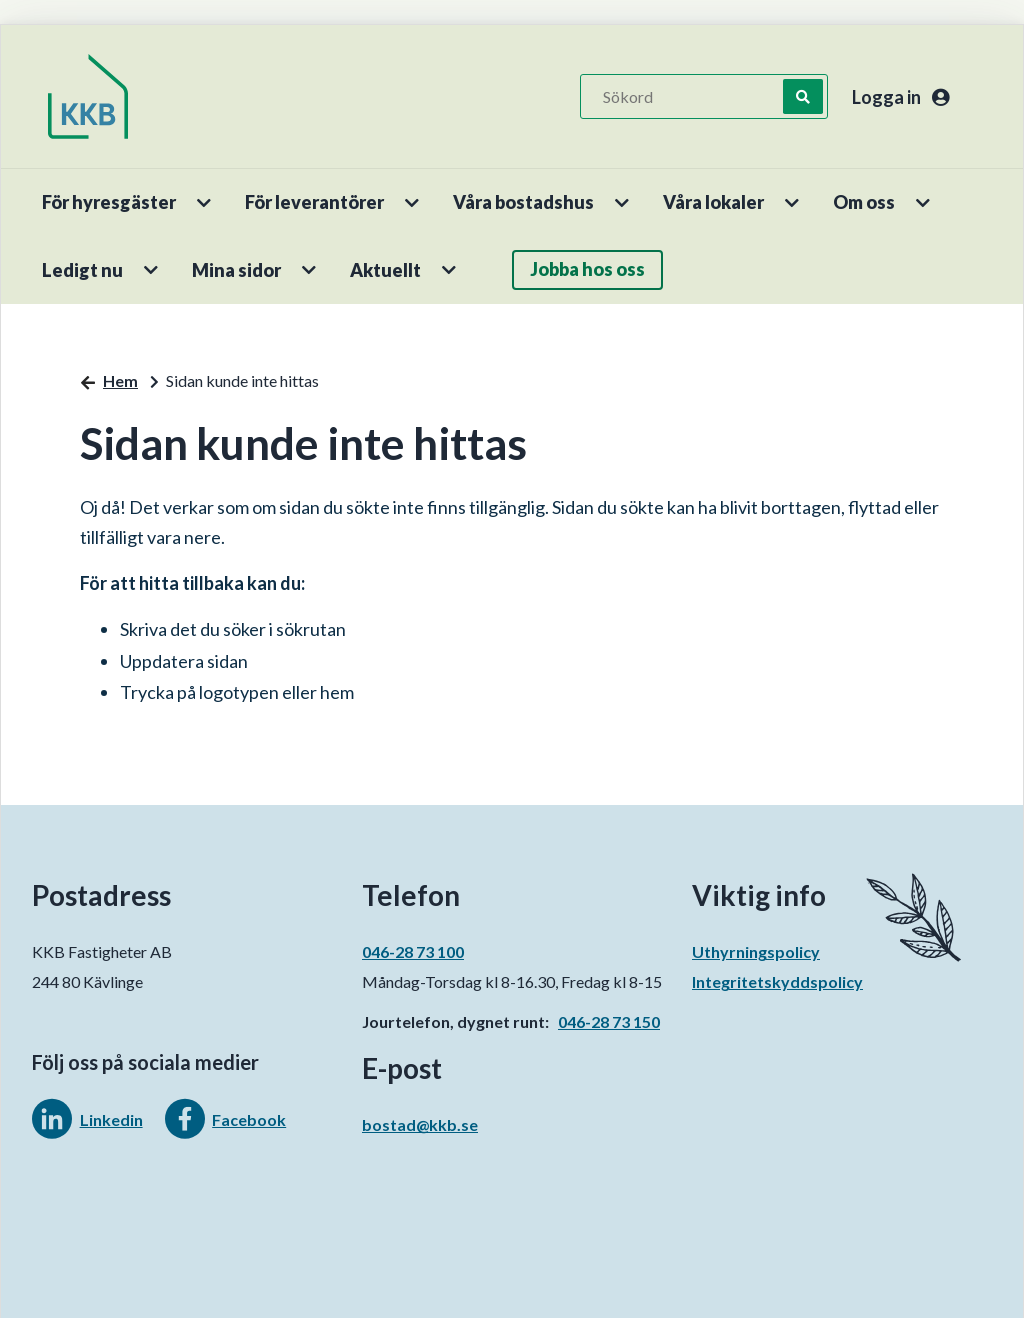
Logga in (900, 97)
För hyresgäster (109, 202)
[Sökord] (692, 97)
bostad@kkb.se (420, 1124)
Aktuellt (385, 270)
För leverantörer (314, 202)
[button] (205, 203)
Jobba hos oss (587, 269)
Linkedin (111, 1119)
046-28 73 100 (413, 951)
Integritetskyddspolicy (777, 981)
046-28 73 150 (609, 1021)
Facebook (249, 1119)
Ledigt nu (82, 270)
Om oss (864, 202)
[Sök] (803, 96)
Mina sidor (236, 270)
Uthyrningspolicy (756, 951)
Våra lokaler (713, 202)
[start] (88, 97)
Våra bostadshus (523, 202)
